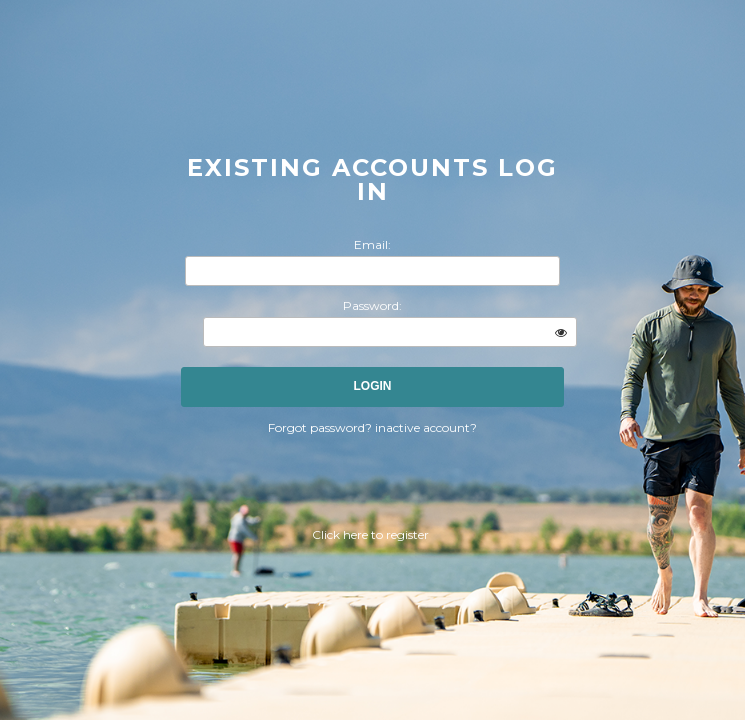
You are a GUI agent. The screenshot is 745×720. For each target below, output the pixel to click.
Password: (372, 305)
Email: (372, 244)
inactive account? (426, 427)
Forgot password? (321, 427)
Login (373, 386)
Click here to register (370, 534)
